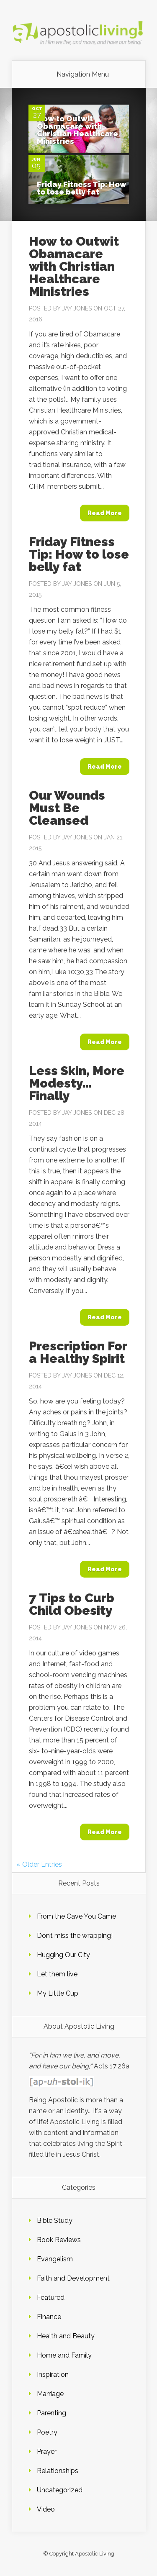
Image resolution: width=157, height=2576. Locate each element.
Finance (49, 2317)
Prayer (47, 2451)
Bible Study (54, 2220)
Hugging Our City (63, 1955)
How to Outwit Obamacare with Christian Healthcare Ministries (77, 130)
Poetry (47, 2432)
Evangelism (55, 2259)
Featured (50, 2297)
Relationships (57, 2471)
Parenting (51, 2413)
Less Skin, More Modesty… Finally (76, 1083)
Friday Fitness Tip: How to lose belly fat (81, 188)
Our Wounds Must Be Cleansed (67, 808)
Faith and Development (73, 2278)
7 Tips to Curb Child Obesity (71, 1604)
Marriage (50, 2394)
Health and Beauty (66, 2336)
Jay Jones (77, 308)
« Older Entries (39, 1864)
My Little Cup (57, 1993)
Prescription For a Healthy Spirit (78, 1352)
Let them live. (58, 1974)
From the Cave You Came (76, 1916)
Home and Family (64, 2355)
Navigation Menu (83, 74)
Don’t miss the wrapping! (75, 1936)
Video (46, 2509)
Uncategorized (59, 2490)
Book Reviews (59, 2240)
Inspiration (53, 2374)
